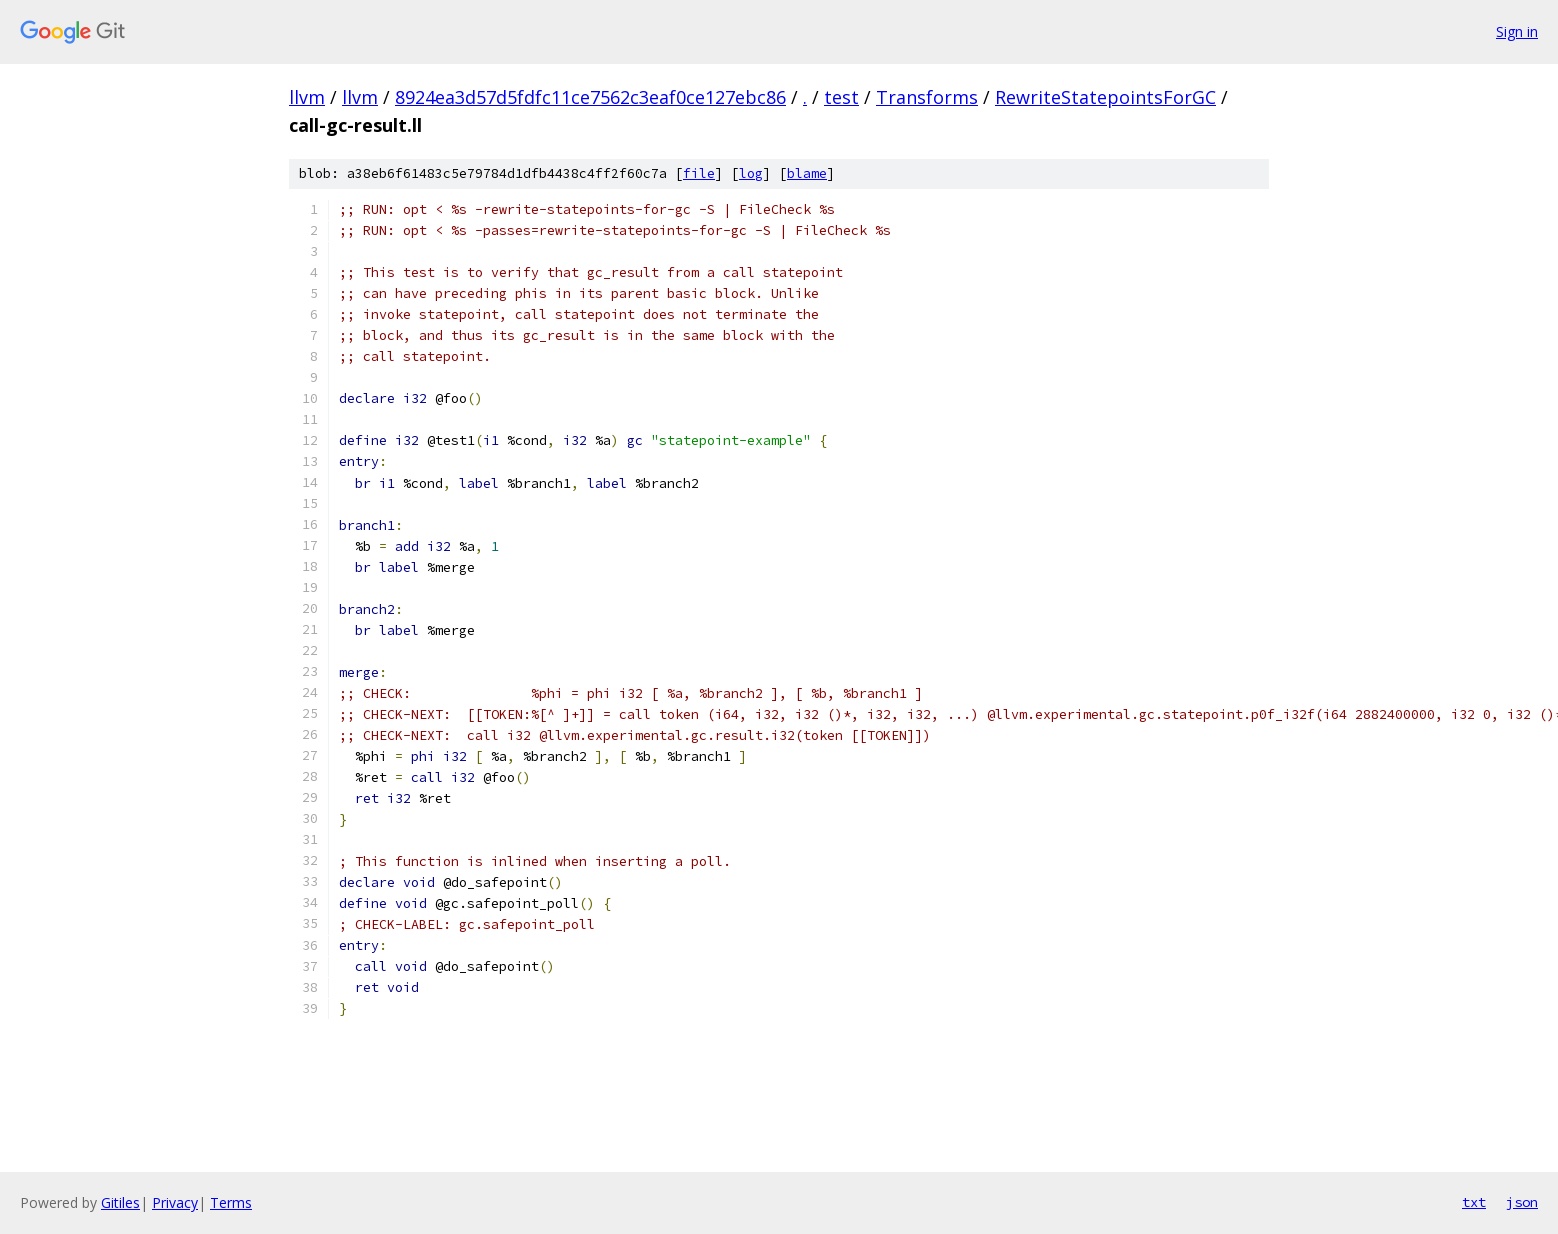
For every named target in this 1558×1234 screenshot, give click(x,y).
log (751, 173)
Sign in (1517, 31)
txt (1474, 1202)
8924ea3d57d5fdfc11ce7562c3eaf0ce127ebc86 (590, 97)
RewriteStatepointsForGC (1105, 97)
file (699, 173)
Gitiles (120, 1202)
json (1522, 1202)
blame (807, 173)
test (841, 97)
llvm (307, 97)
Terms (231, 1202)
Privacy (175, 1202)
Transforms (927, 97)
